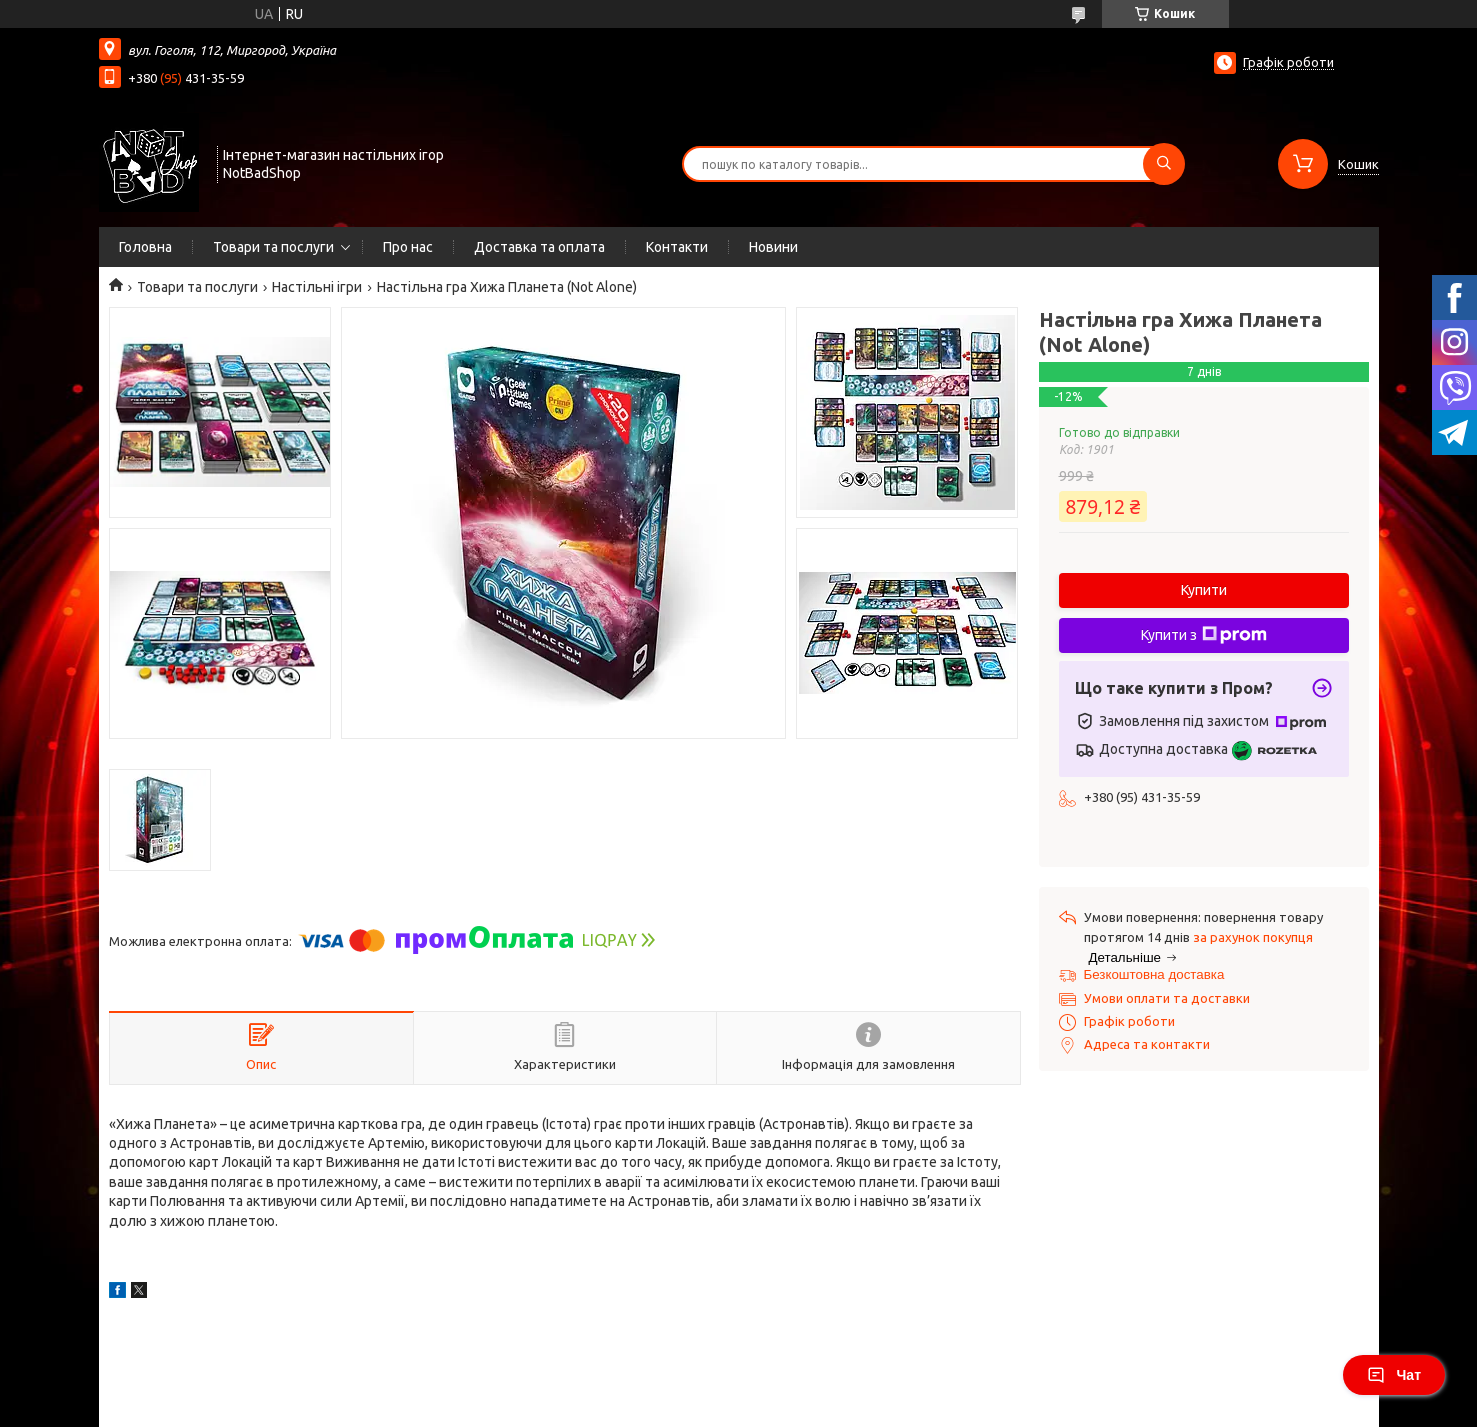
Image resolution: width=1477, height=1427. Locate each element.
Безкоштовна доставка (1154, 974)
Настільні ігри (317, 287)
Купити (1204, 590)
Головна (145, 247)
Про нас (408, 247)
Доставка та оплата (539, 247)
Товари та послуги (273, 247)
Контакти (677, 247)
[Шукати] (1164, 164)
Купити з (1204, 635)
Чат (1394, 1375)
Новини (773, 247)
